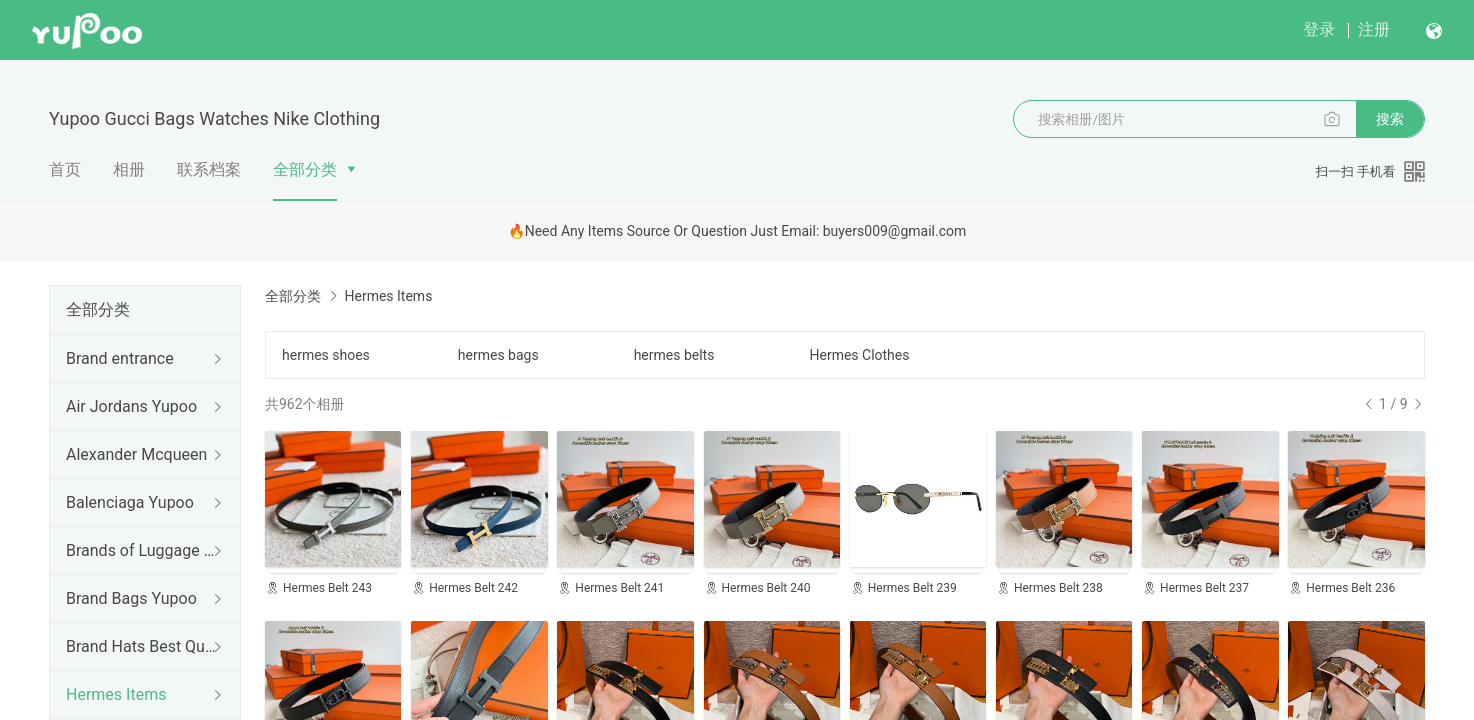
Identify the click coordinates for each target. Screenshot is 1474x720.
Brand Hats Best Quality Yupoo (141, 646)
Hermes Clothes (859, 355)
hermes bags (498, 355)
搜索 (1390, 119)
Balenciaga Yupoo (130, 502)
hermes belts (674, 355)
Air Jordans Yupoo (131, 406)
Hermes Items (116, 694)
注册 (1374, 29)
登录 (1319, 29)
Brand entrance (120, 358)
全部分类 (305, 169)
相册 (129, 169)
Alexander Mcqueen (136, 454)
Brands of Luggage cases (141, 550)
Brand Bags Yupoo (131, 598)
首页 (65, 169)
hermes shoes (326, 355)
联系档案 (209, 169)
